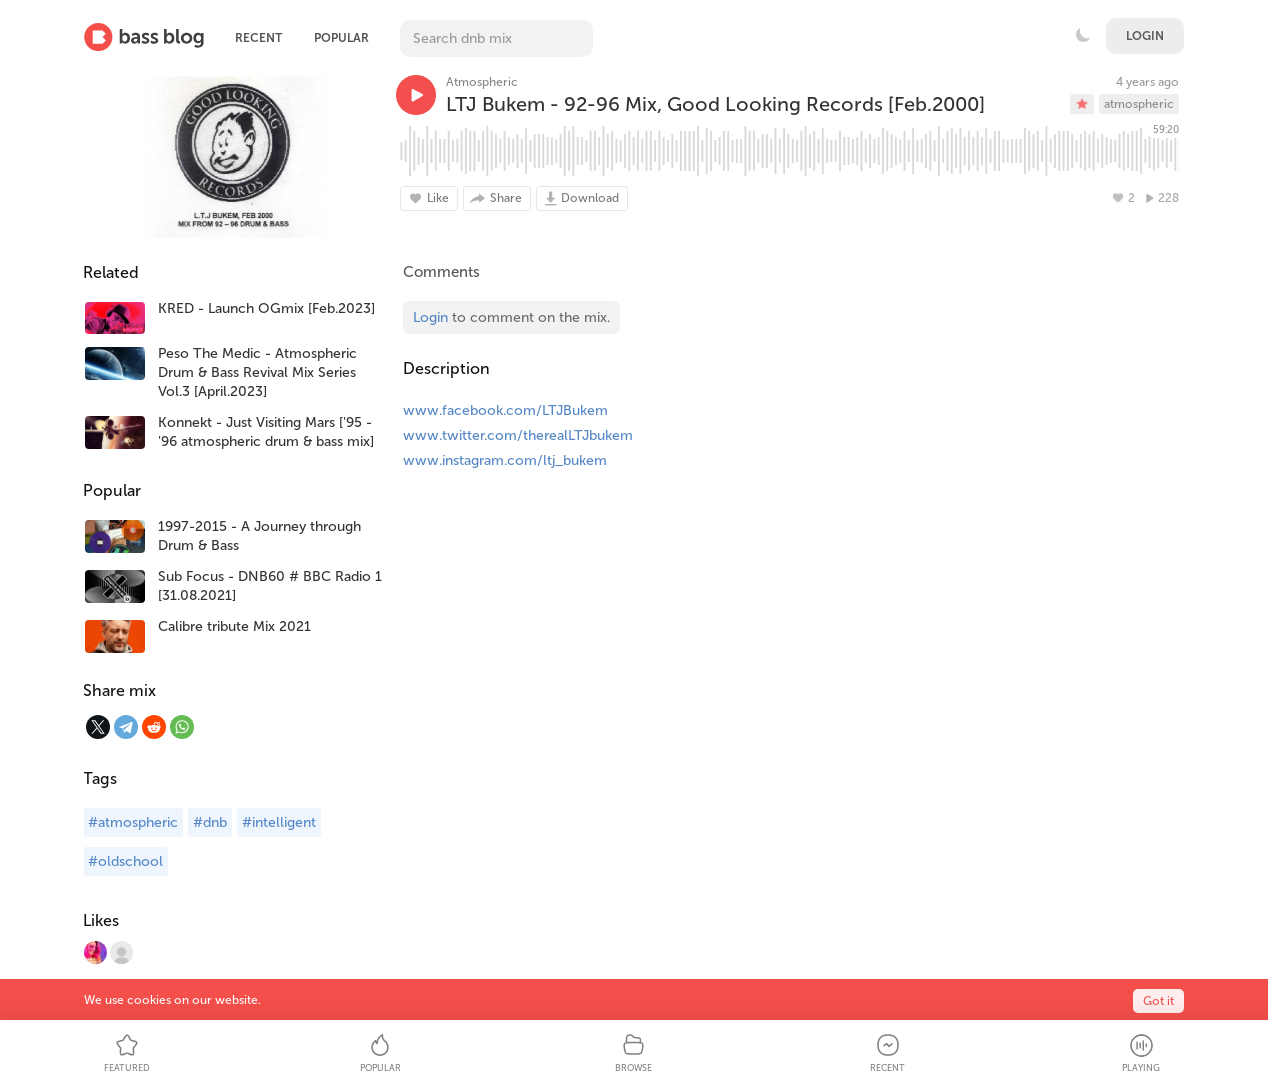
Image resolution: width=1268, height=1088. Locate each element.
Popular (341, 38)
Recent (258, 38)
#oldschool (125, 861)
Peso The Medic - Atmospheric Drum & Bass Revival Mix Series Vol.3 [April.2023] (257, 372)
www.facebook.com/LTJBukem (505, 410)
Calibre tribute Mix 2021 (234, 626)
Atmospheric (482, 82)
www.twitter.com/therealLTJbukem (518, 435)
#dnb (210, 822)
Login (1145, 36)
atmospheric (1139, 104)
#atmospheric (133, 822)
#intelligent (279, 822)
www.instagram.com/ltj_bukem (505, 460)
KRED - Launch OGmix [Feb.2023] (266, 308)
